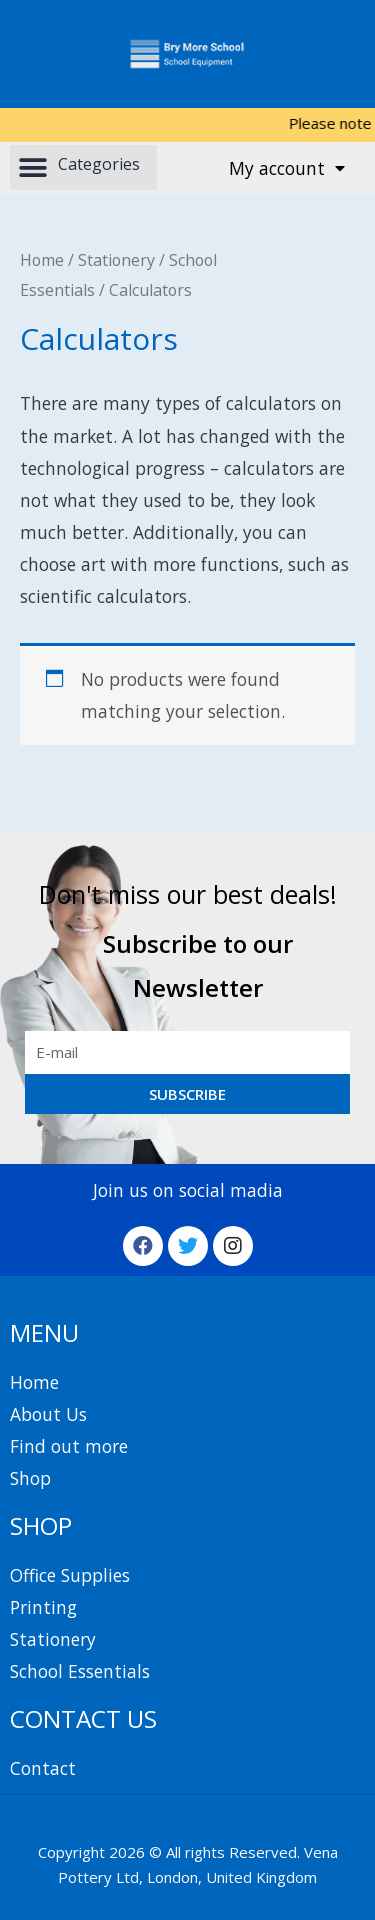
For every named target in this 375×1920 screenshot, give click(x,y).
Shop (30, 1478)
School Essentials (80, 1671)
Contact (43, 1768)
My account (287, 168)
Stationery (116, 260)
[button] (83, 167)
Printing (43, 1607)
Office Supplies (70, 1575)
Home (42, 260)
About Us (48, 1414)
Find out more (69, 1446)
